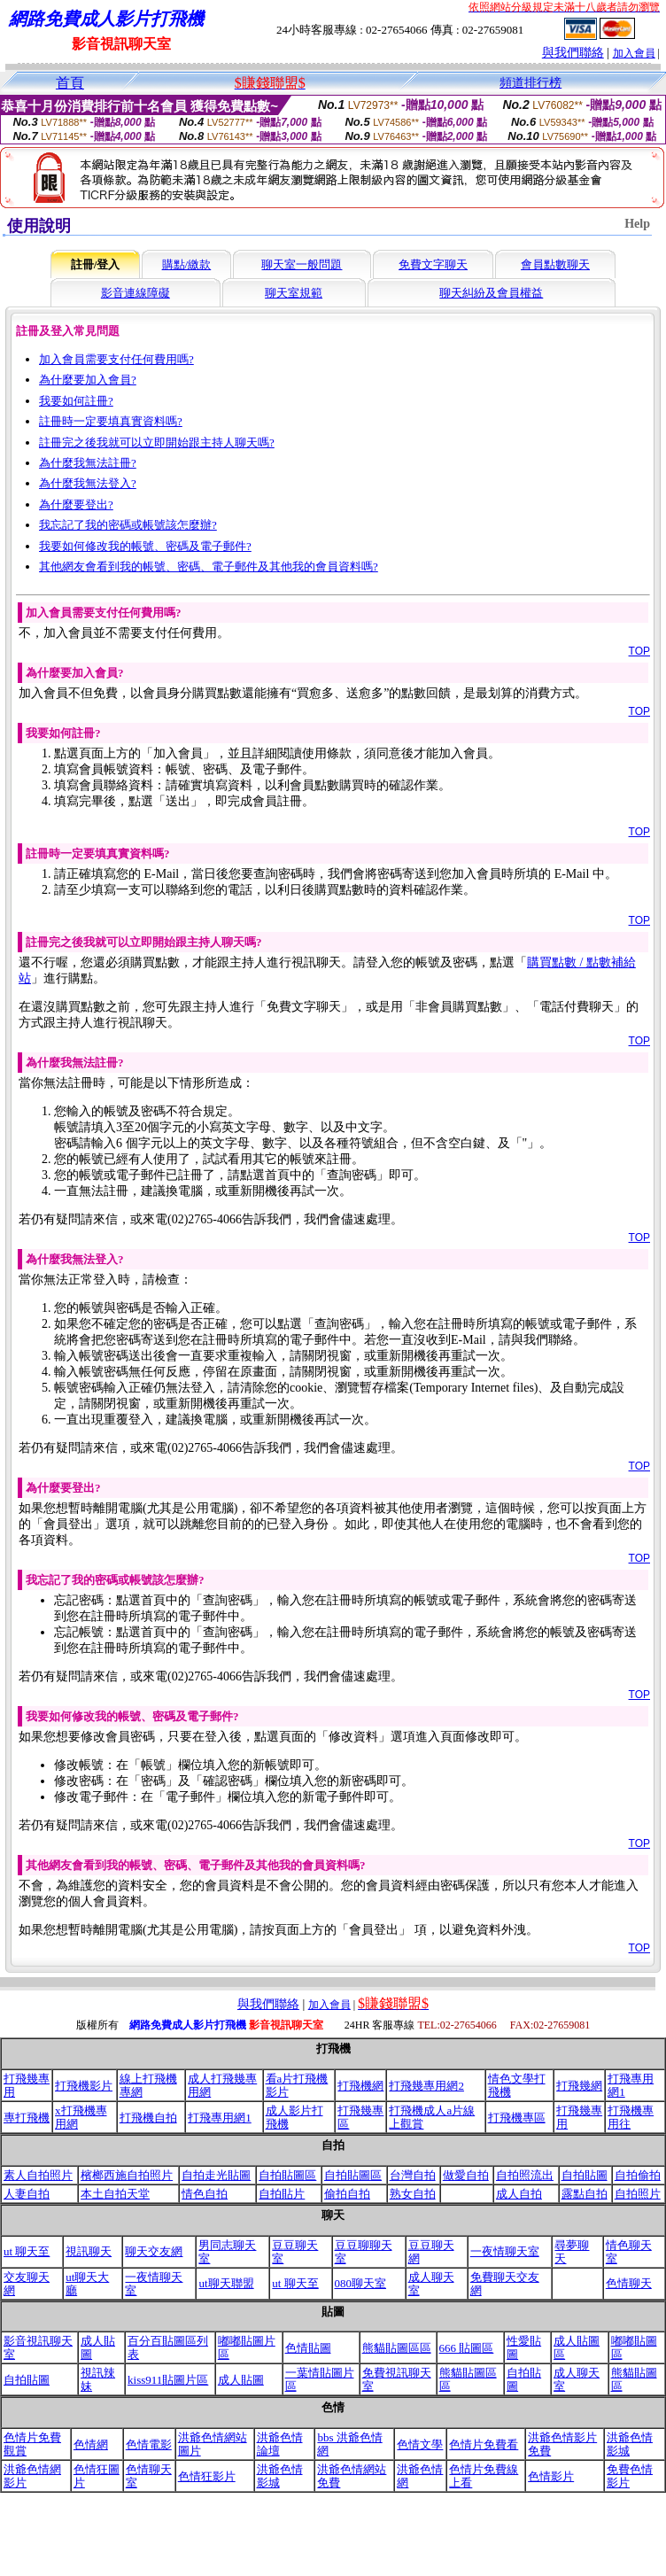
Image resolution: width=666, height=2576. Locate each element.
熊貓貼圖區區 (396, 2348)
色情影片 (551, 2476)
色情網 (91, 2444)
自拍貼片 (282, 2193)
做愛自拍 (466, 2175)
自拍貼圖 (584, 2175)
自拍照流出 (525, 2175)
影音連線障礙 (135, 292)
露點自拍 (584, 2193)
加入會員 (634, 53)
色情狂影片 (207, 2476)
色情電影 (149, 2444)
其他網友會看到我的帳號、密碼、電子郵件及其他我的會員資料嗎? (208, 566)
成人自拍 (519, 2193)
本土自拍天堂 (115, 2193)
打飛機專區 (517, 2117)
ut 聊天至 (27, 2251)
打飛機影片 (83, 2085)
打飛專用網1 (220, 2117)
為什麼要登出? (76, 504)
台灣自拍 (413, 2175)
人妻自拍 (27, 2193)
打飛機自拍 (148, 2117)
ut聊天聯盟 (225, 2283)
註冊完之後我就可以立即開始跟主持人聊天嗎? (157, 442)
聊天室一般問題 (301, 264)
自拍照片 (638, 2193)
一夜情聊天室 (504, 2251)
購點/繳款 (187, 264)
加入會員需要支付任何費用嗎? (116, 359)
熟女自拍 (413, 2193)
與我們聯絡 (573, 52)
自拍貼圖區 (287, 2175)
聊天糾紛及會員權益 (491, 292)
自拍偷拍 (638, 2175)
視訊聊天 (89, 2251)
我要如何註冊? (76, 400)
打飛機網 (360, 2085)
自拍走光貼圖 (216, 2175)
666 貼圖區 (466, 2348)
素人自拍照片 (38, 2175)
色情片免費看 (483, 2444)
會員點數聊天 (555, 264)
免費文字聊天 (433, 264)
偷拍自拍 (347, 2193)
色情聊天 (629, 2283)
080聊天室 (361, 2283)
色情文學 (420, 2444)
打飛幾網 (579, 2085)
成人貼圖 (241, 2379)
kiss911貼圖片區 (168, 2379)
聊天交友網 (153, 2251)
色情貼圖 (308, 2348)
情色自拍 (205, 2193)
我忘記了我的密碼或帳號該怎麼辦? (128, 524)
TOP (639, 651)
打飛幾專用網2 (426, 2085)
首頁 (70, 82)
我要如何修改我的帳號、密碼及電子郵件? (145, 546)
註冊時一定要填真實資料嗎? (110, 421)
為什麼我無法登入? (87, 483)
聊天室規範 (293, 292)
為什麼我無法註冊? (87, 462)
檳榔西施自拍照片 (127, 2175)
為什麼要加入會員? (87, 379)
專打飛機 (27, 2117)
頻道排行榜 (530, 82)
